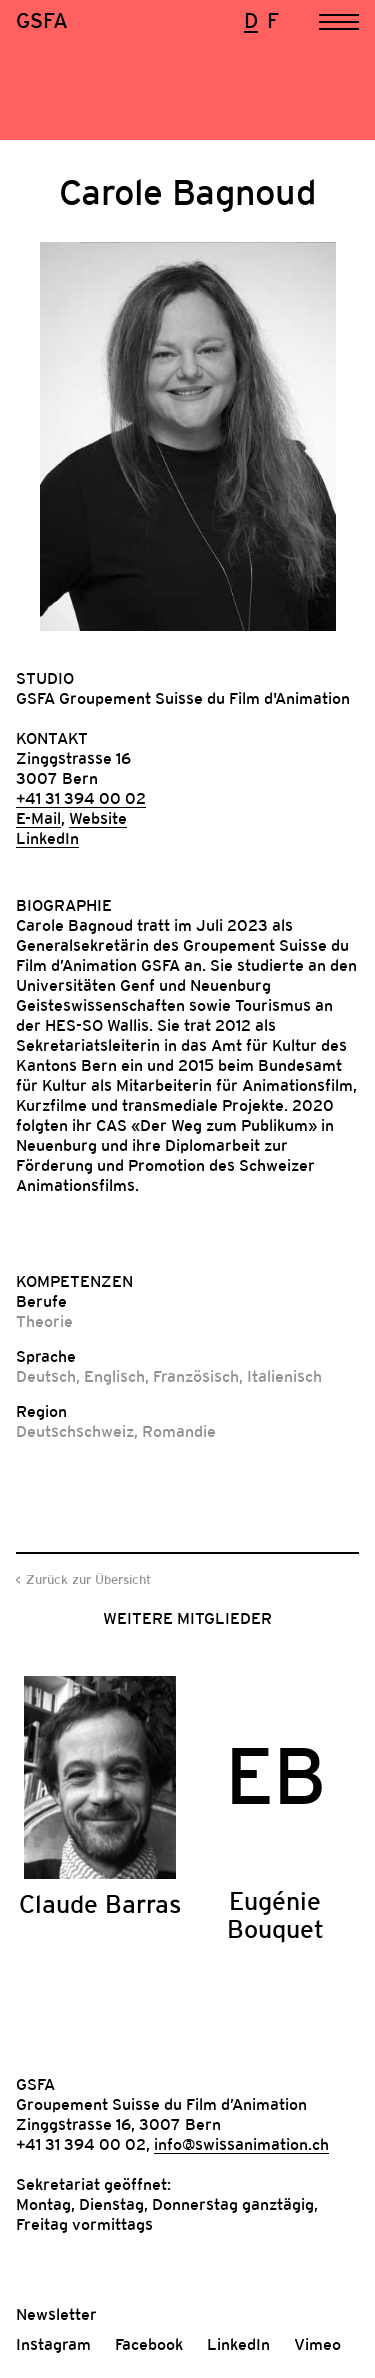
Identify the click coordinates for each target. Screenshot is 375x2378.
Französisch (196, 1376)
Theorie (44, 1321)
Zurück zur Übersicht (88, 1579)
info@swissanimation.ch (241, 2144)
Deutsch (46, 1376)
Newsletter (56, 2314)
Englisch (114, 1376)
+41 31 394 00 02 (81, 798)
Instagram (53, 2344)
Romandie (179, 1431)
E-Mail (38, 818)
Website (98, 818)
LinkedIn (47, 838)
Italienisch (284, 1376)
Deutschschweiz (75, 1431)
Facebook (149, 2344)
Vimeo (317, 2344)
